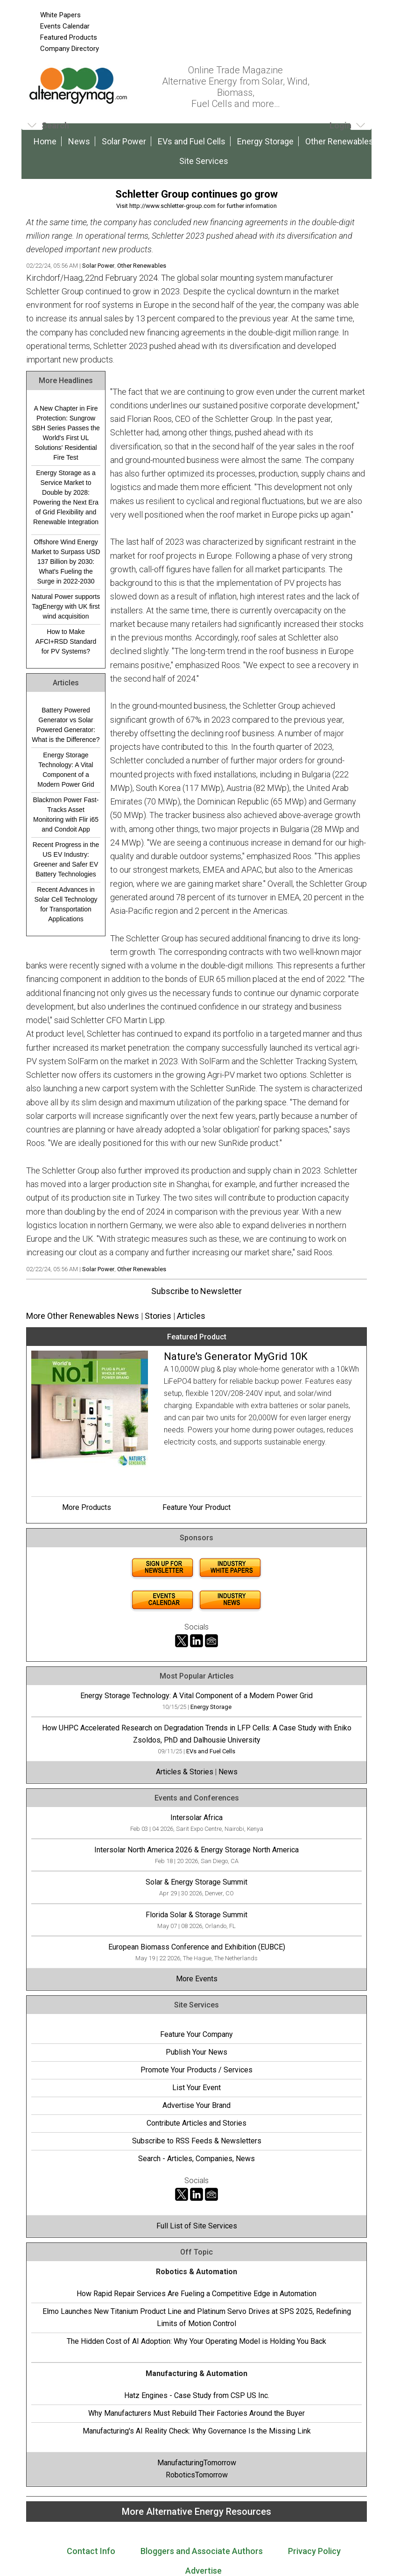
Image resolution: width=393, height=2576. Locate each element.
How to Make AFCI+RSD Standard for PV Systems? (65, 641)
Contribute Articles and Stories (196, 2123)
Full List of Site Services (196, 2225)
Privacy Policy (314, 2551)
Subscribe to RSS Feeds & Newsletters (196, 2140)
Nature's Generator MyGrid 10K (236, 1356)
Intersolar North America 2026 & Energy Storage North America (196, 1849)
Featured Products (68, 37)
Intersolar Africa (196, 1817)
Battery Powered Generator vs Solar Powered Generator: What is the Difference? (65, 724)
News (79, 141)
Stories (158, 1316)
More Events (197, 1978)
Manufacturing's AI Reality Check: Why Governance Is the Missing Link (197, 2431)
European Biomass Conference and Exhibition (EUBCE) (196, 1947)
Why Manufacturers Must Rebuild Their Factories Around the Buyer (196, 2413)
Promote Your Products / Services (196, 2069)
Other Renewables (339, 141)
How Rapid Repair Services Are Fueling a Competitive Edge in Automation (196, 2293)
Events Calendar (65, 26)
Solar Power (124, 141)
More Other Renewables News (82, 1316)
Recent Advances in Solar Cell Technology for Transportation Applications (65, 904)
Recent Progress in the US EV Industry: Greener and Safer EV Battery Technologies (66, 859)
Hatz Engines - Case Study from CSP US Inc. (196, 2395)
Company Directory (69, 48)
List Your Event (196, 2087)
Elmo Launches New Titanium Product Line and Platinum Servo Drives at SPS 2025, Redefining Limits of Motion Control (196, 2317)
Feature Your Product (196, 1507)
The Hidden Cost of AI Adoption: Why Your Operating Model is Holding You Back (196, 2341)
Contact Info (91, 2551)
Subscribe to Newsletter (196, 1291)
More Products (86, 1507)
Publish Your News (196, 2052)
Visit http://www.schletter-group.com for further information (196, 205)
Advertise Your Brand (196, 2105)
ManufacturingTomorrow (196, 2462)
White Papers (60, 15)
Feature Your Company (196, 2034)
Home (45, 141)
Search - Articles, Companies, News (196, 2158)
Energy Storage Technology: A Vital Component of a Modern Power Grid (65, 769)
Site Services (203, 161)
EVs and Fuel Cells (191, 141)
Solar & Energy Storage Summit (196, 1882)
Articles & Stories (184, 1771)
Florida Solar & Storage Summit (196, 1914)
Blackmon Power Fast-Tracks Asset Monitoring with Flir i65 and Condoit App (66, 814)
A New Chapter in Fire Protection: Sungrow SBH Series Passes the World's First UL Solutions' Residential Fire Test (66, 433)
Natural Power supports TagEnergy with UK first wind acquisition (66, 606)
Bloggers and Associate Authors (201, 2551)
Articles (191, 1316)
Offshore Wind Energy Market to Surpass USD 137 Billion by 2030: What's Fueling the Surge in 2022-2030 (65, 561)
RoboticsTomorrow (197, 2474)
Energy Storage (265, 141)
